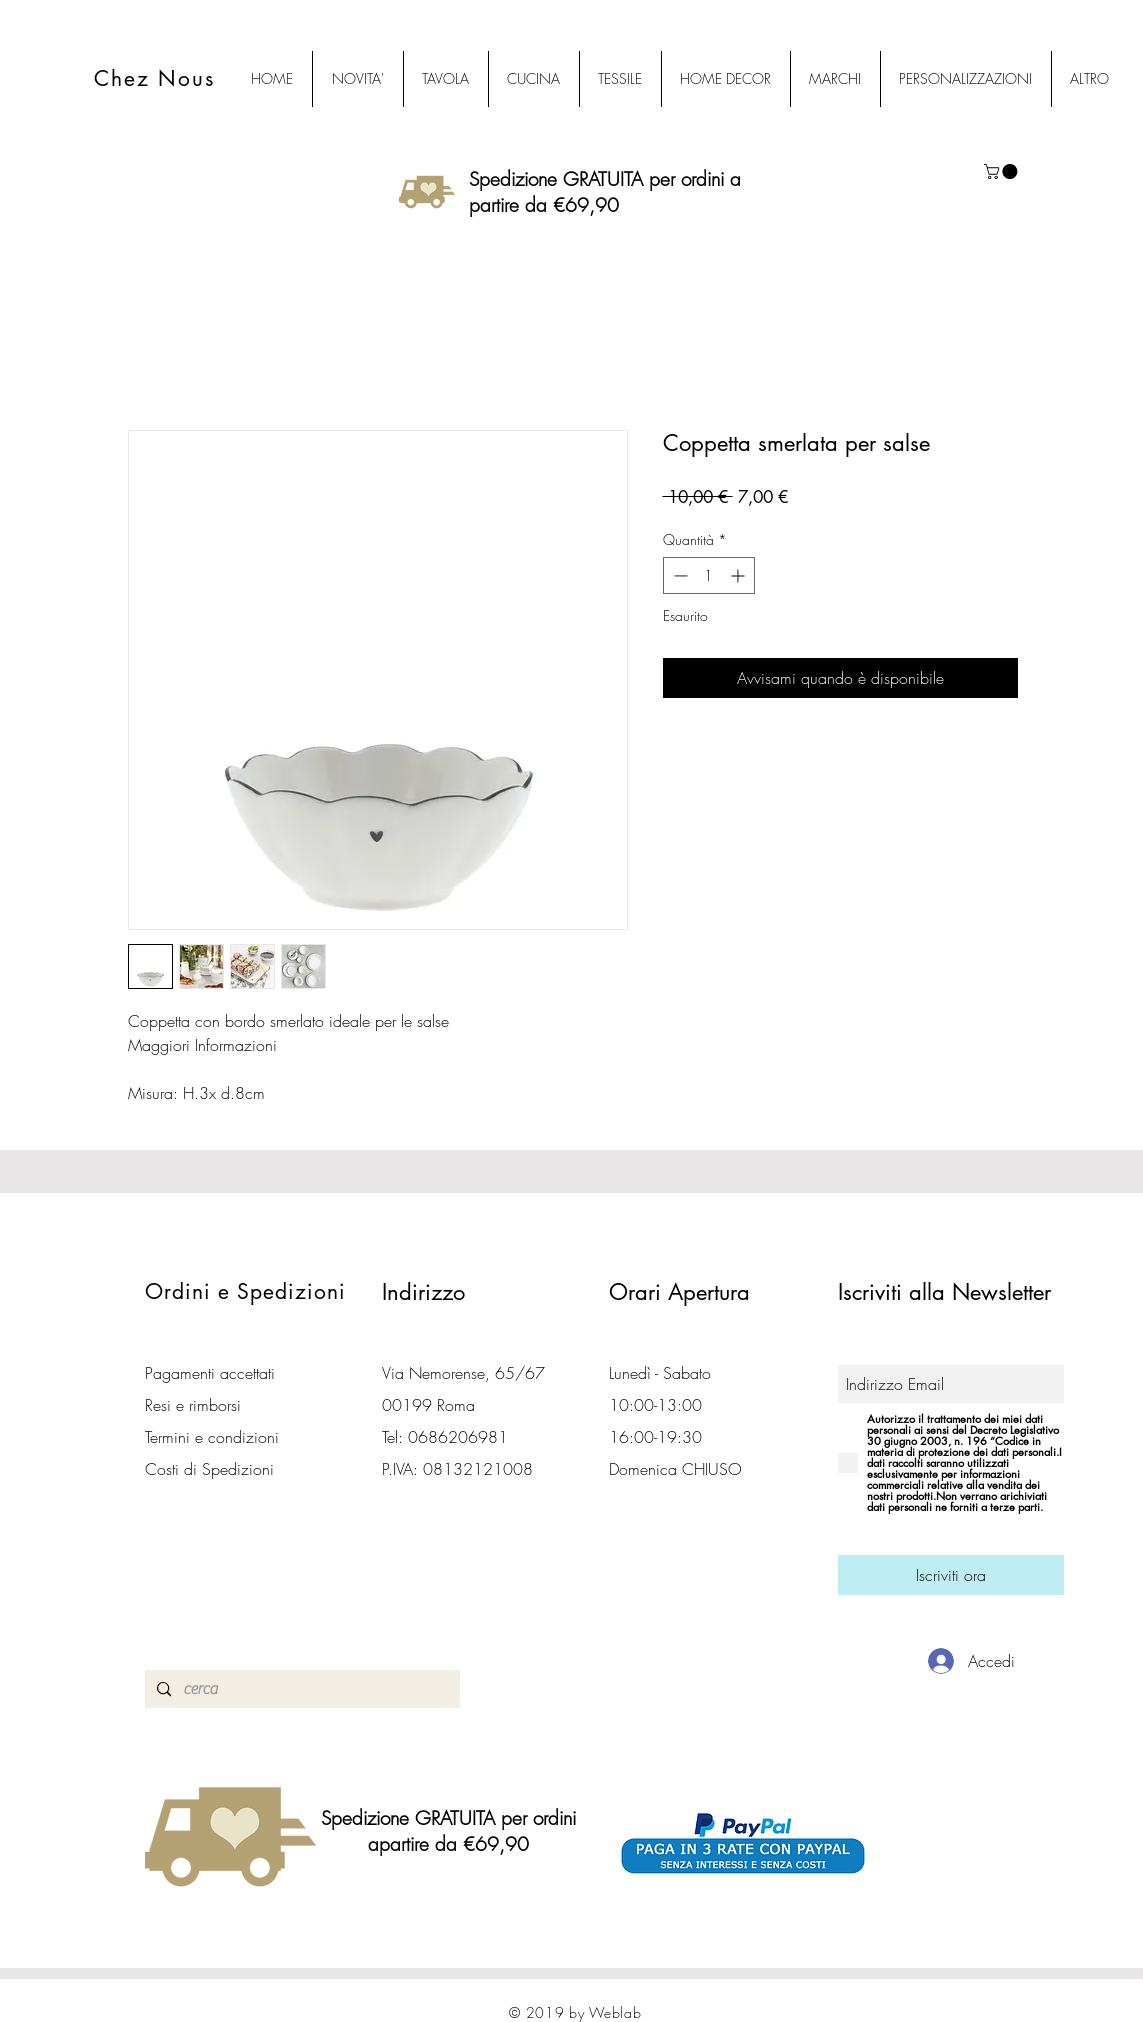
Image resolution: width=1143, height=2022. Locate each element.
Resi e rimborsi (193, 1405)
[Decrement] (678, 575)
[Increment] (739, 575)
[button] (1002, 171)
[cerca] (300, 1689)
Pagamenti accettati (210, 1373)
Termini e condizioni (212, 1437)
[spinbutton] (709, 575)
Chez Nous (155, 78)
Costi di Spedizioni (212, 1469)
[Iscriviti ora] (951, 1575)
